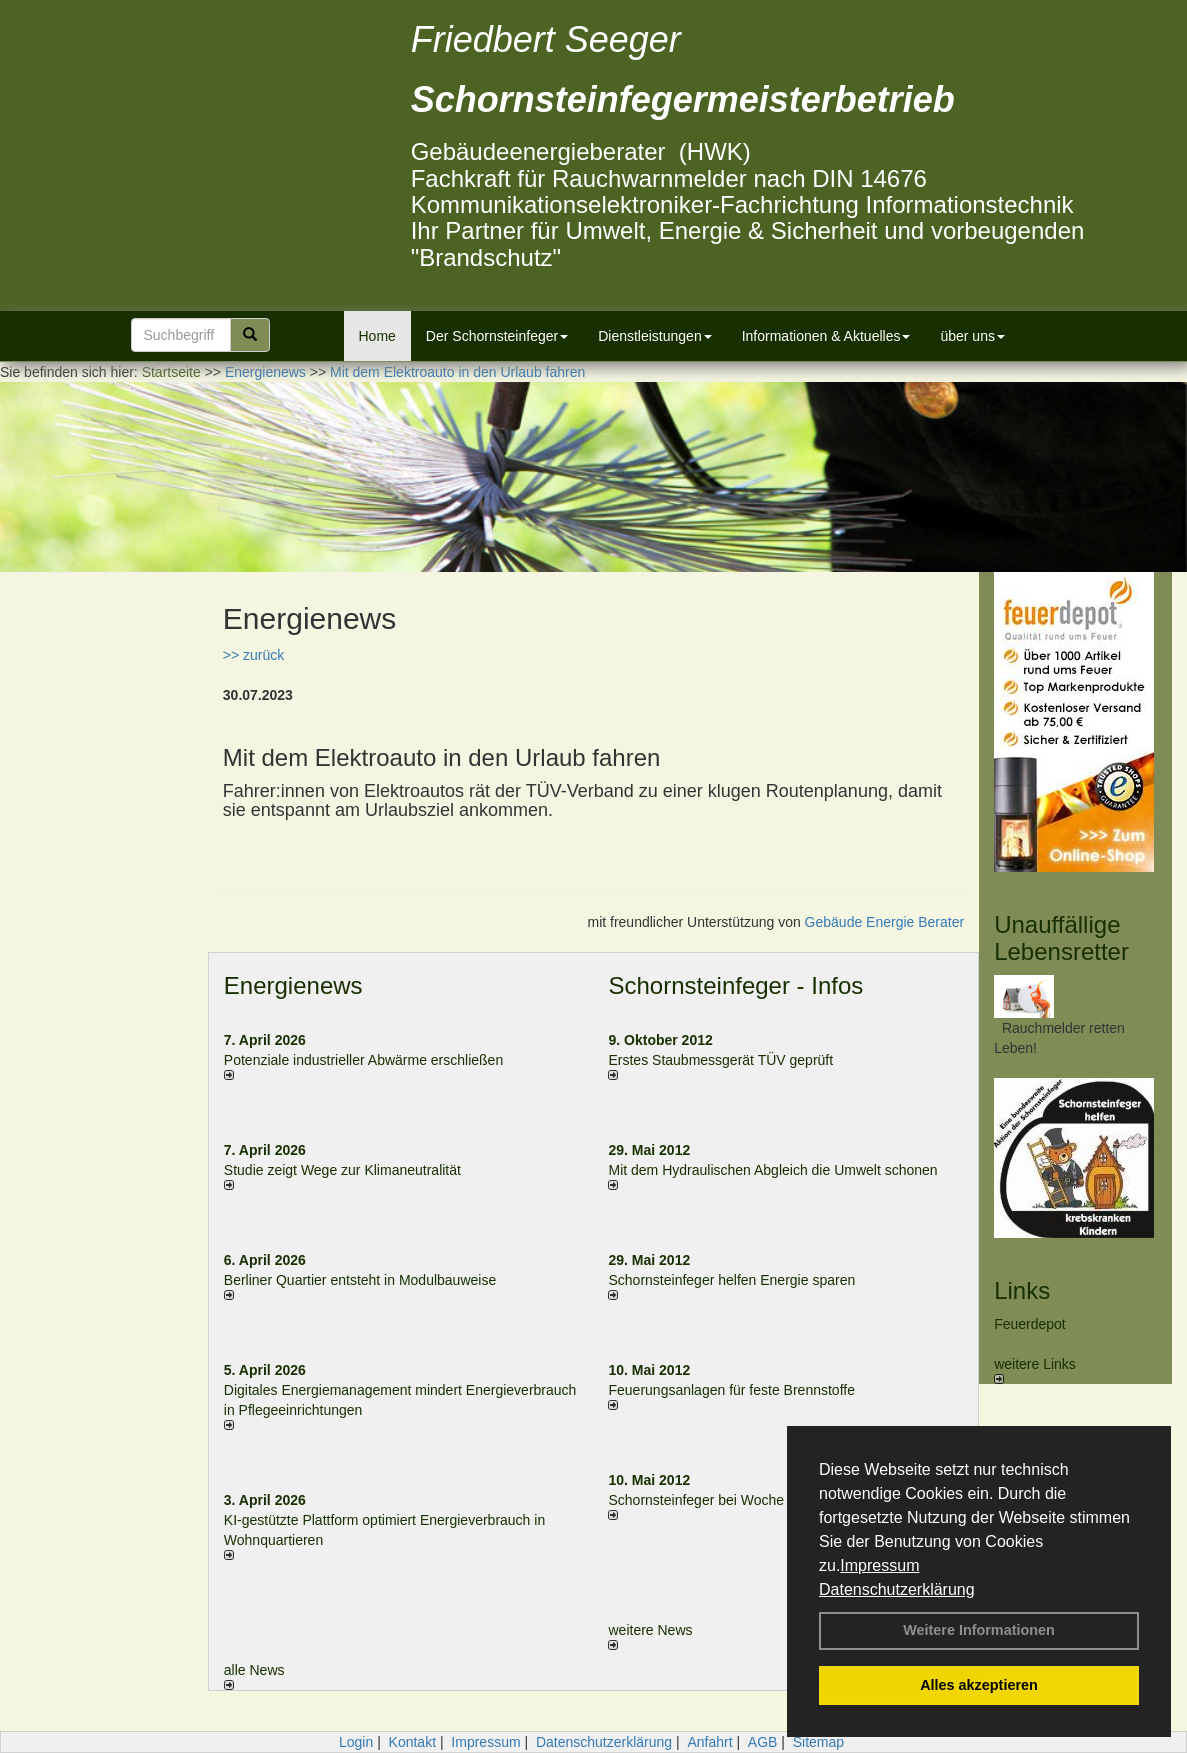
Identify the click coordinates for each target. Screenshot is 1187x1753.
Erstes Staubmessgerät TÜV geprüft (720, 1060)
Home (377, 336)
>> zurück (253, 655)
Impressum (879, 1565)
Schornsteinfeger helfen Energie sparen (731, 1280)
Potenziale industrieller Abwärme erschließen (363, 1060)
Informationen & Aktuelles (826, 336)
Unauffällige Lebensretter (1061, 937)
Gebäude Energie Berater (885, 922)
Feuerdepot (1030, 1324)
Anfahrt (709, 1742)
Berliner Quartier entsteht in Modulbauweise (360, 1280)
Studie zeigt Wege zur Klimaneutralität (342, 1170)
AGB (763, 1742)
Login (356, 1742)
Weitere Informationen (979, 1630)
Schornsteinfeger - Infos (735, 985)
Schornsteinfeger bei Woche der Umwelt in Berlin (760, 1500)
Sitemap (818, 1742)
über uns (972, 336)
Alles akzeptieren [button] (979, 1685)
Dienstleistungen (655, 336)
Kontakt (412, 1742)
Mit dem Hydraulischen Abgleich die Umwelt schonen (772, 1170)
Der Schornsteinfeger (497, 336)
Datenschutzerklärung (897, 1589)
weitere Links (1035, 1370)
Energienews (293, 985)
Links (1022, 1290)
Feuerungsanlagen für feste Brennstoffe (731, 1390)
